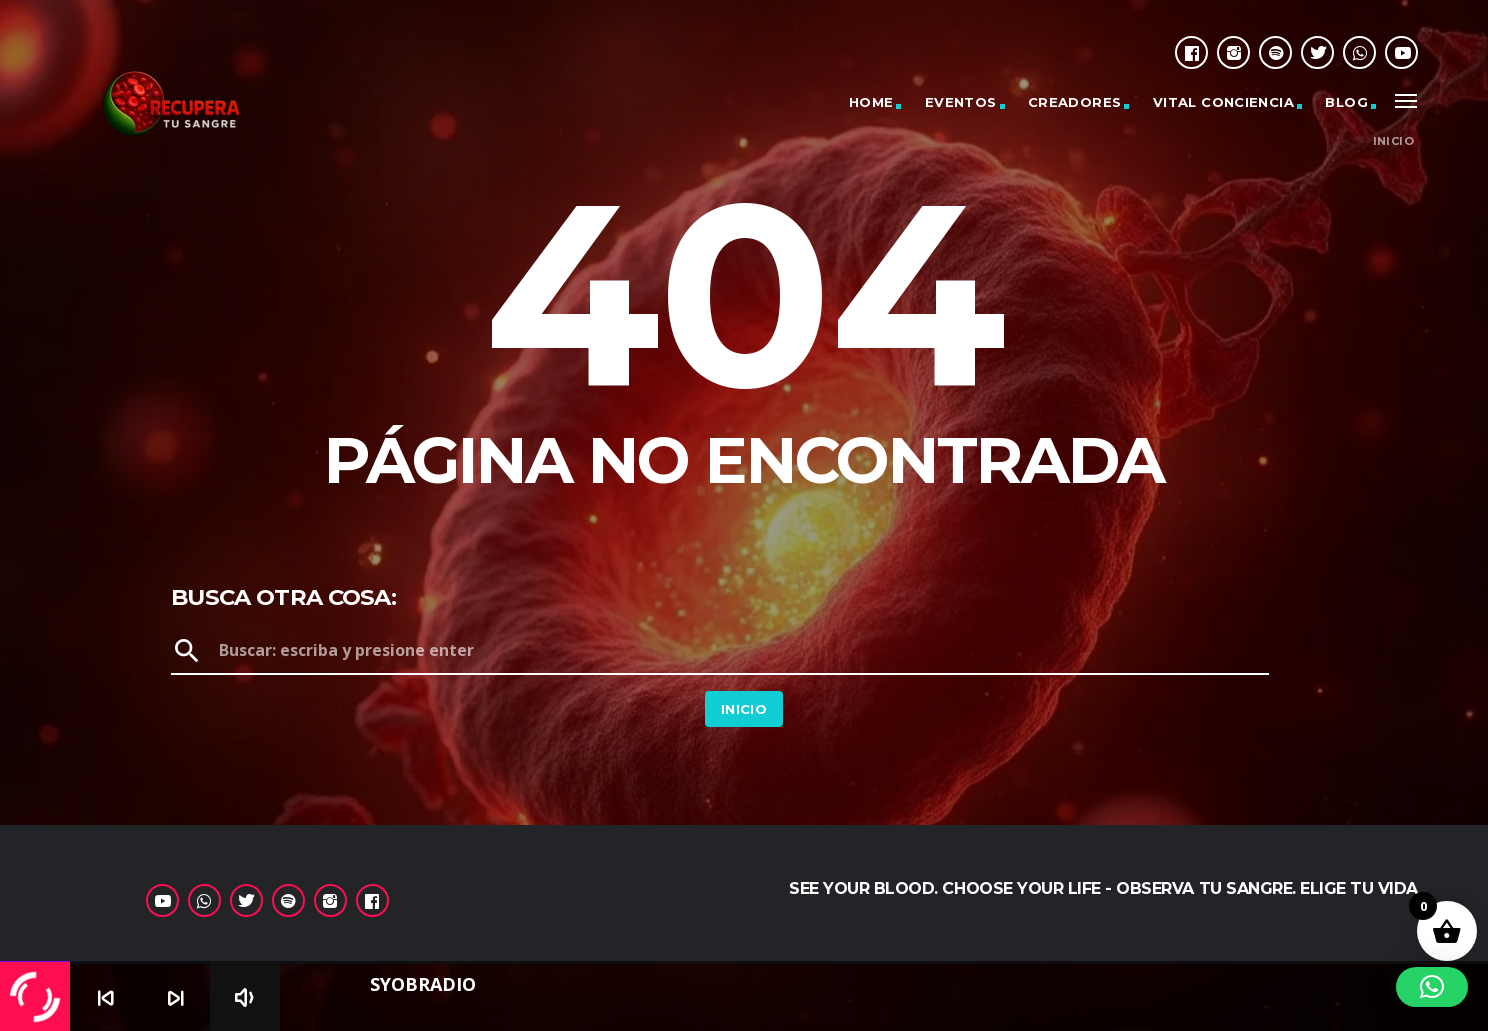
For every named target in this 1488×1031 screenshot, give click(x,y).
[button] (1432, 987)
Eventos (961, 102)
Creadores (1075, 102)
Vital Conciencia (1223, 102)
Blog (1346, 102)
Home (871, 102)
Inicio (1393, 141)
